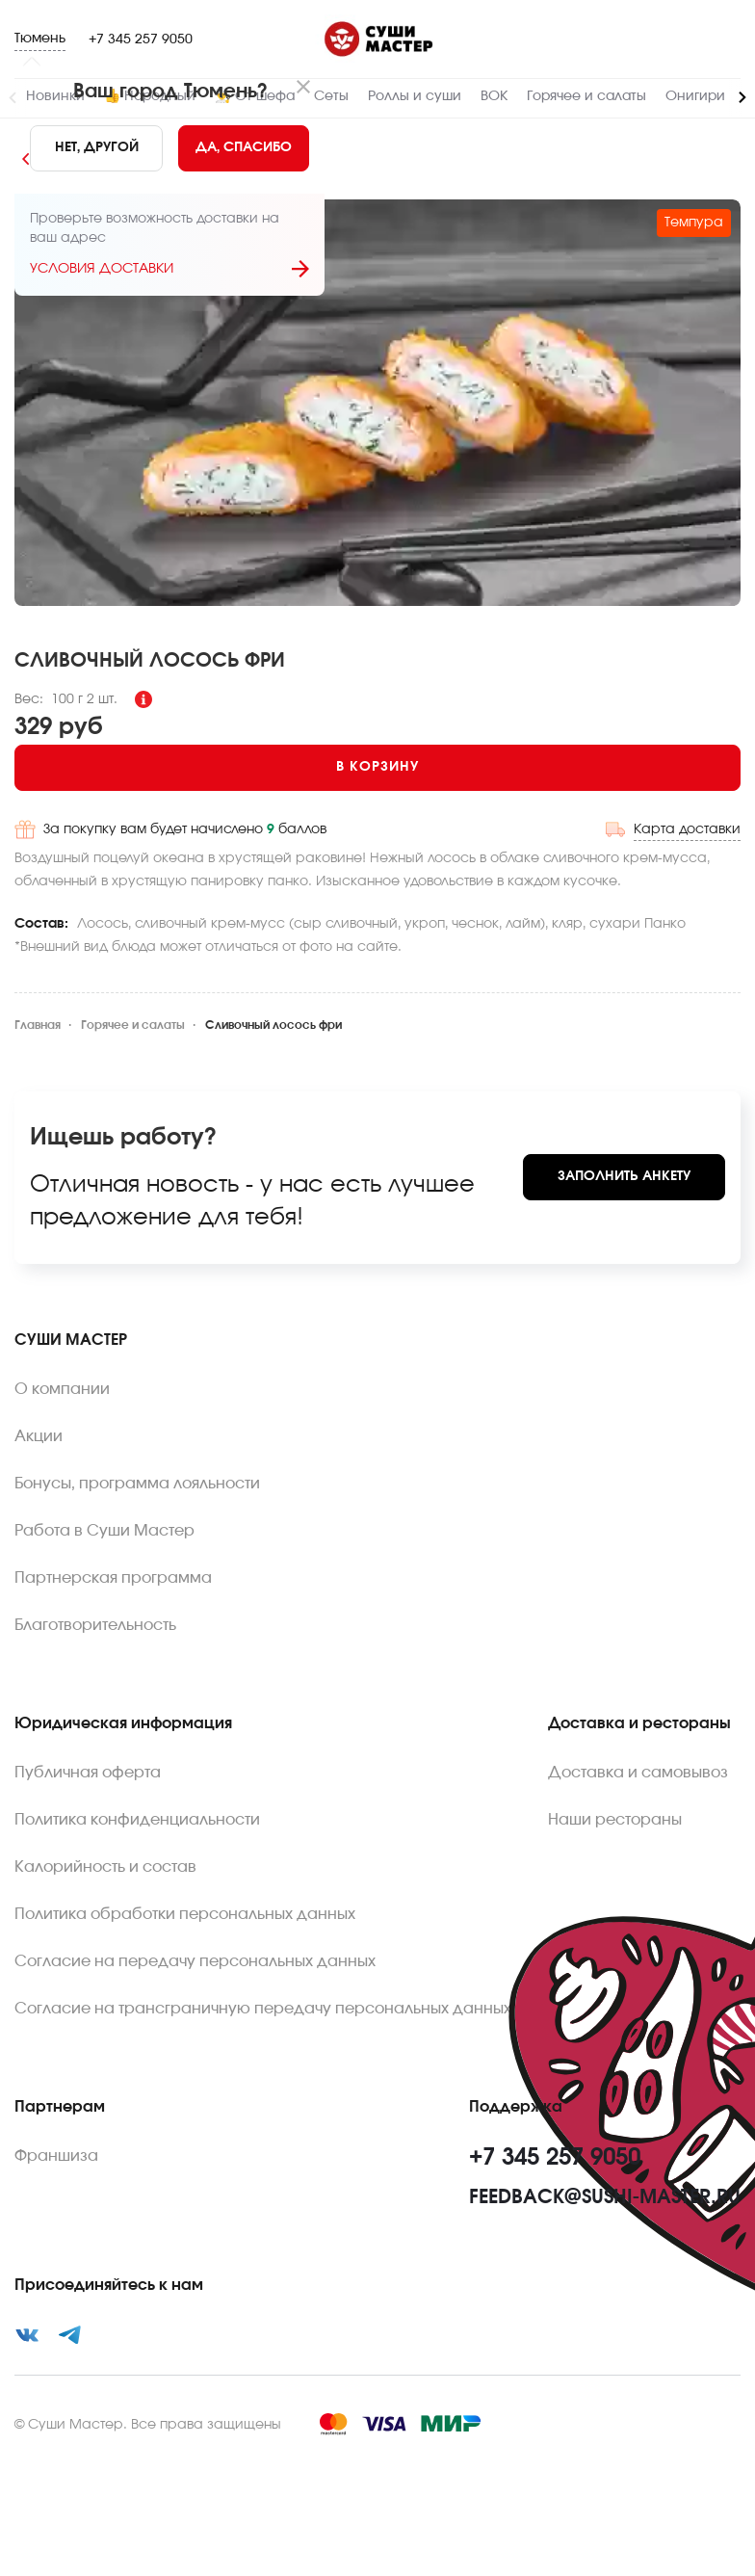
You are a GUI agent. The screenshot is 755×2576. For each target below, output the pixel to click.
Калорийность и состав (105, 1867)
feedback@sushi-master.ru (605, 2197)
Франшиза (56, 2156)
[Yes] (243, 148)
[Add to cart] (377, 768)
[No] (96, 148)
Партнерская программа (113, 1578)
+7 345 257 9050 (141, 39)
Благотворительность (95, 1625)
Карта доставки (687, 829)
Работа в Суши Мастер (104, 1530)
